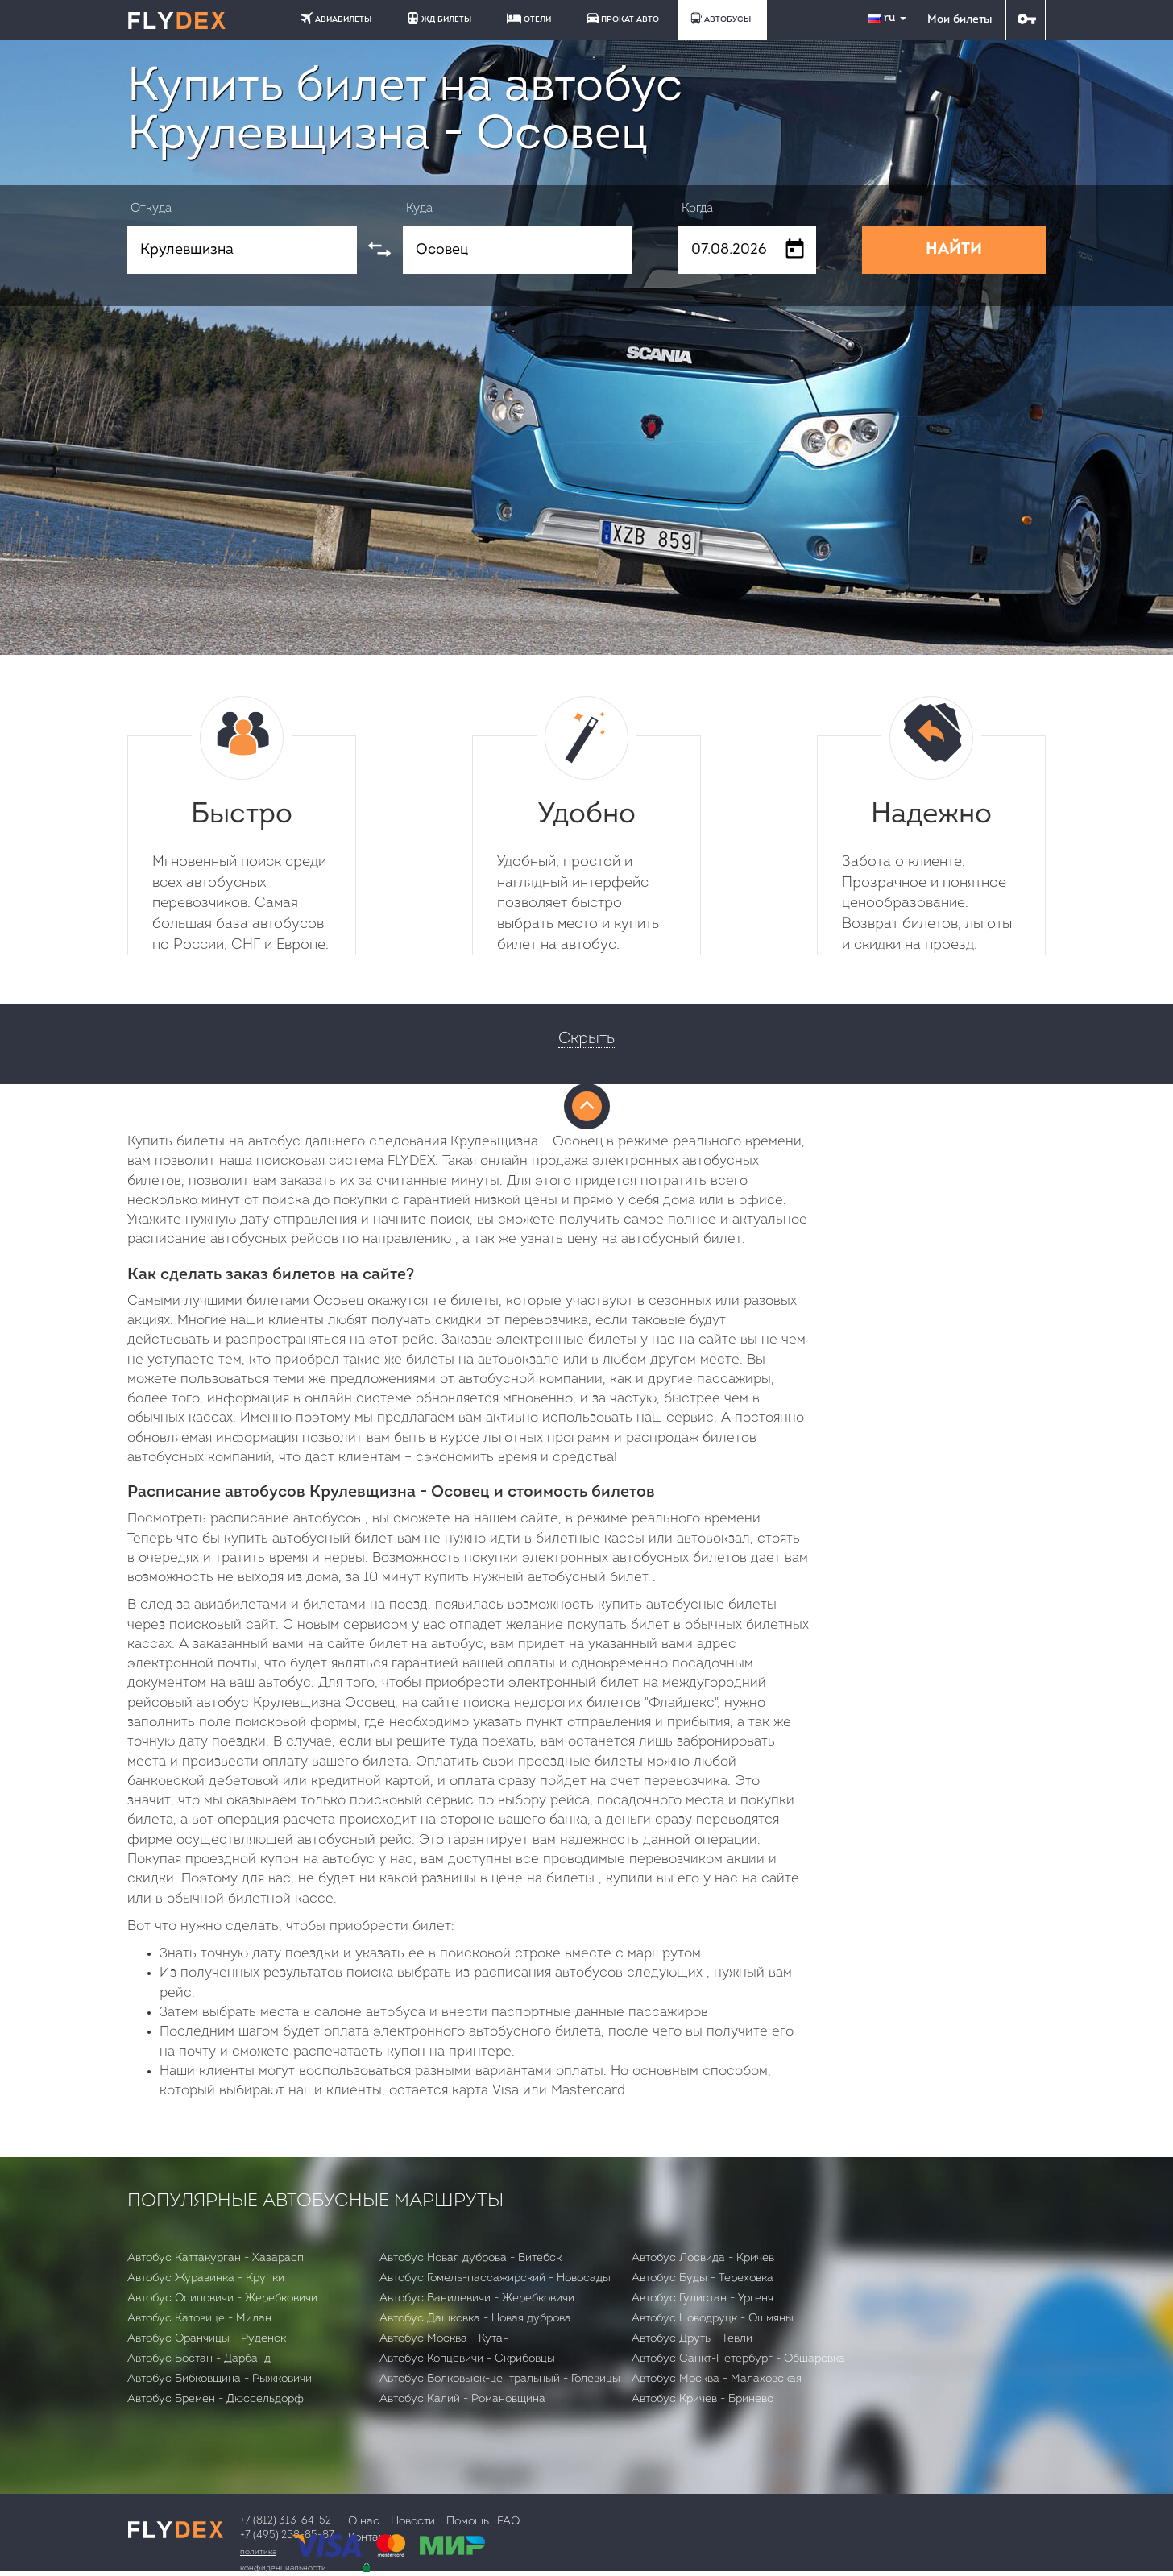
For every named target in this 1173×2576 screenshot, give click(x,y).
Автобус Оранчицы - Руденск (206, 2339)
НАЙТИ (954, 250)
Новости (413, 2522)
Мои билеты (959, 20)
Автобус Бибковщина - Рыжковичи (219, 2379)
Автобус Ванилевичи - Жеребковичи (476, 2298)
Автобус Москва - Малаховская (717, 2379)
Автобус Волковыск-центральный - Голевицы (499, 2379)
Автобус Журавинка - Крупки (205, 2278)
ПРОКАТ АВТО (622, 18)
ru (888, 18)
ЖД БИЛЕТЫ (439, 18)
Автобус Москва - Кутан (444, 2339)
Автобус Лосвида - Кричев (703, 2258)
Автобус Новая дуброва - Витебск (470, 2258)
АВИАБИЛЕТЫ (336, 18)
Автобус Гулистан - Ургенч (702, 2298)
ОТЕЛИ (529, 18)
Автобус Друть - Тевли (692, 2339)
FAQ (508, 2522)
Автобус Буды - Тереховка (702, 2278)
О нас (363, 2522)
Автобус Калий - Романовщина (462, 2399)
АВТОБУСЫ (720, 18)
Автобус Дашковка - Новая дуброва (475, 2319)
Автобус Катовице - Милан (199, 2319)
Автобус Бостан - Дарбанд (199, 2359)
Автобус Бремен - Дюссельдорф (215, 2399)
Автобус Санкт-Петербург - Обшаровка (738, 2359)
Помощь (467, 2522)
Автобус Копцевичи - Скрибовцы (467, 2359)
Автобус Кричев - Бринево (702, 2399)
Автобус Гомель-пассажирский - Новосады (495, 2278)
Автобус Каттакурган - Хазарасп (215, 2258)
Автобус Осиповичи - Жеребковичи (222, 2298)
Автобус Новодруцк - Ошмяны (713, 2319)
